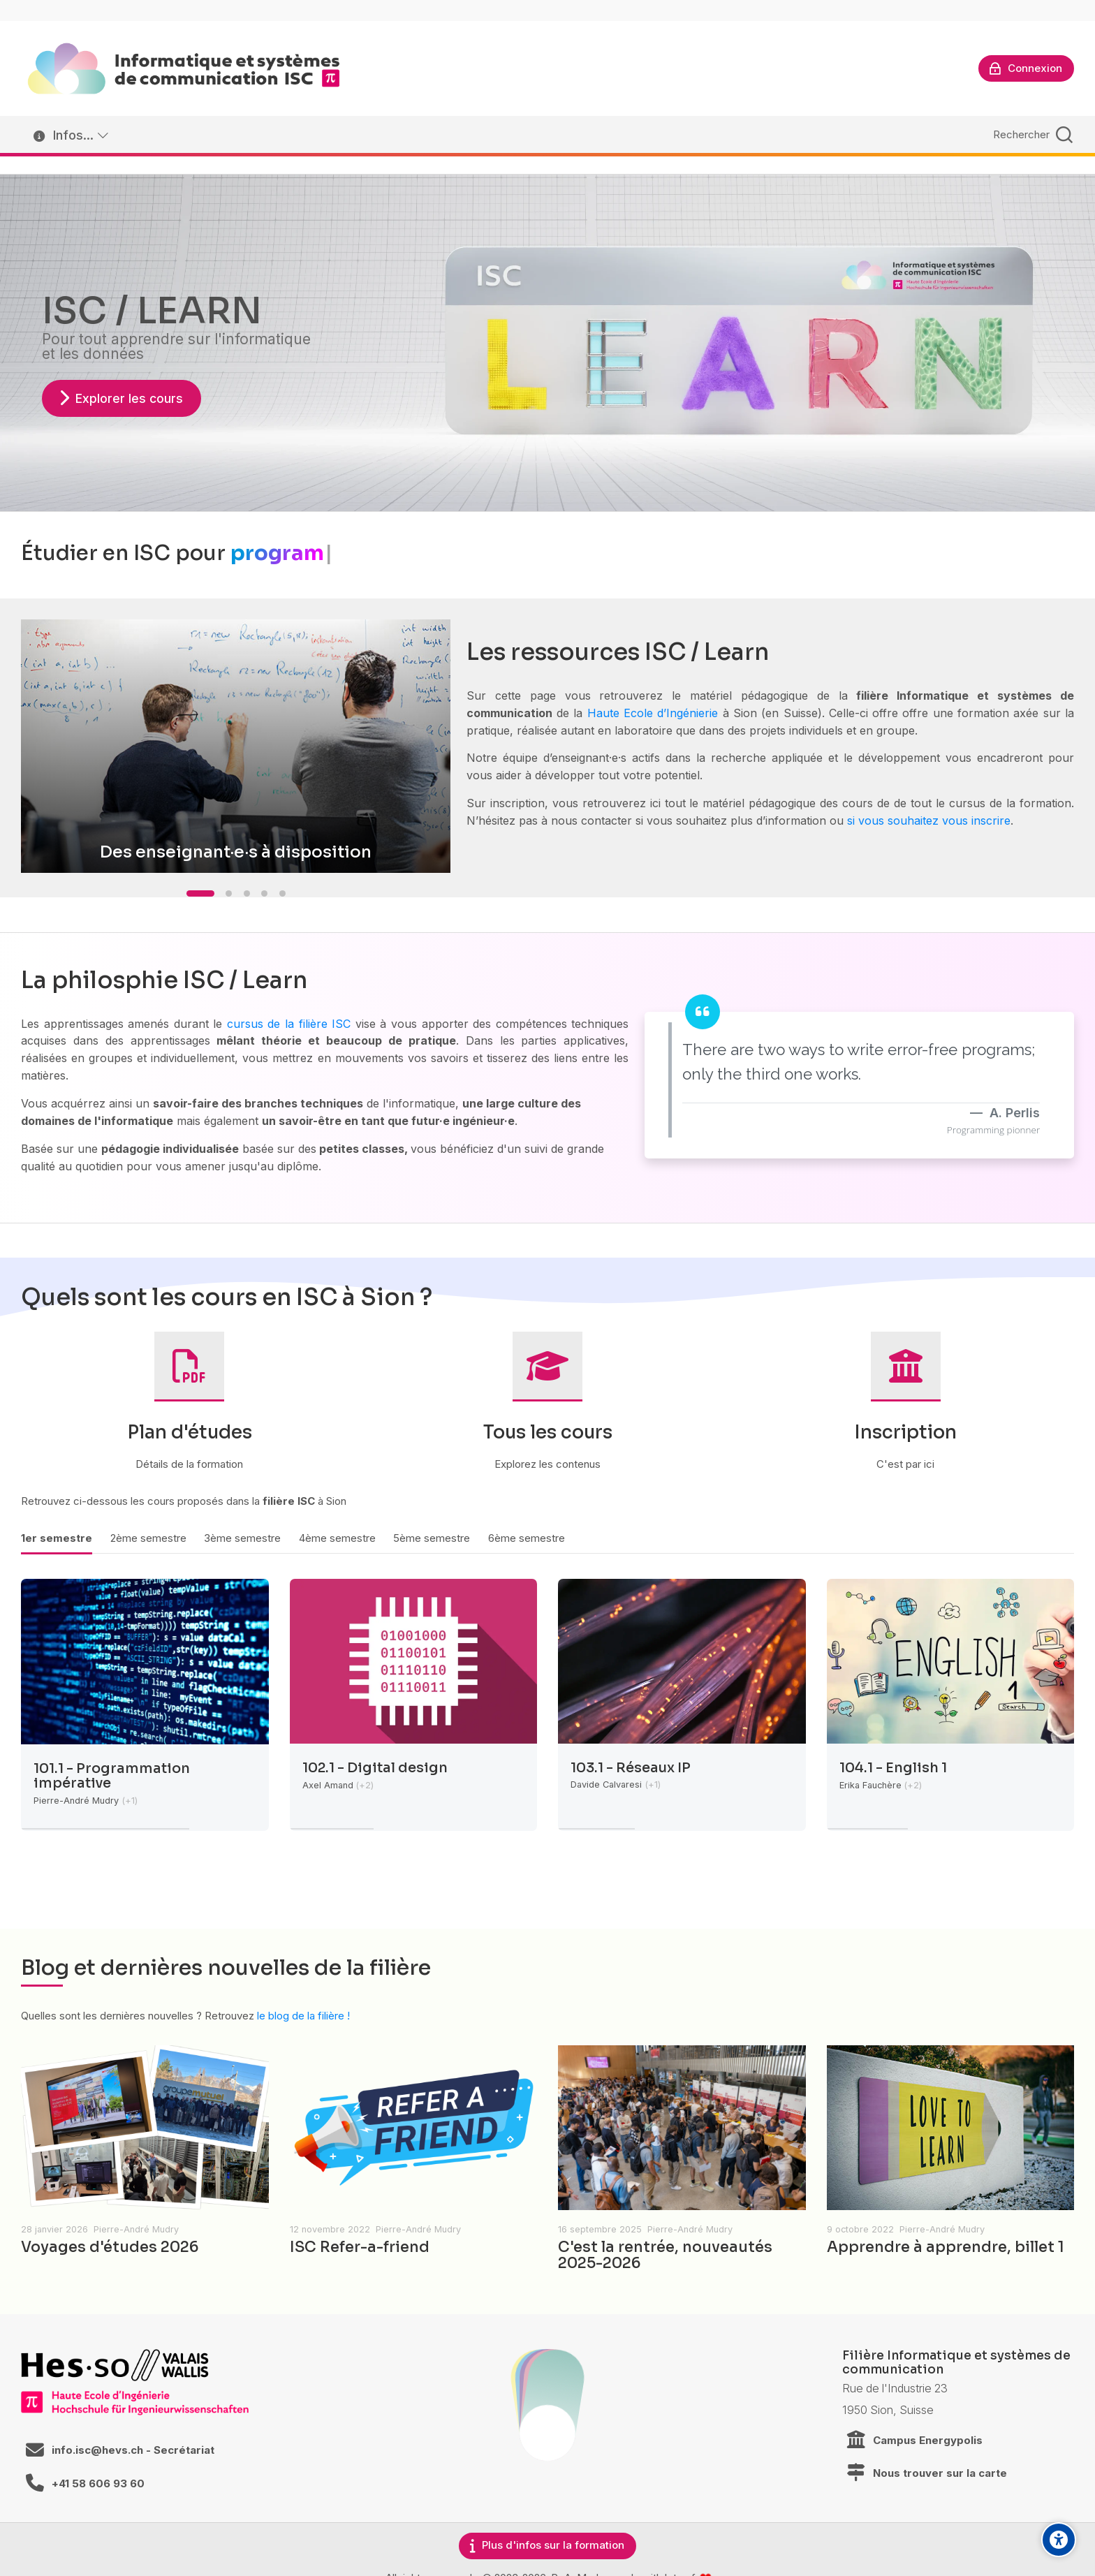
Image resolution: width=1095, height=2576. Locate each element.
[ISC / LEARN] (183, 68)
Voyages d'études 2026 (109, 2247)
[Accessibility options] (1058, 2539)
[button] (200, 893)
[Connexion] (1026, 68)
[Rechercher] (1031, 134)
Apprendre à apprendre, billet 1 (945, 2247)
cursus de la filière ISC (289, 1024)
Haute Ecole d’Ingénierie (653, 713)
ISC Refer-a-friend (359, 2247)
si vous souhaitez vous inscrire (929, 820)
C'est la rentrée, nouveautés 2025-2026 (665, 2255)
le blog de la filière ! (303, 2015)
